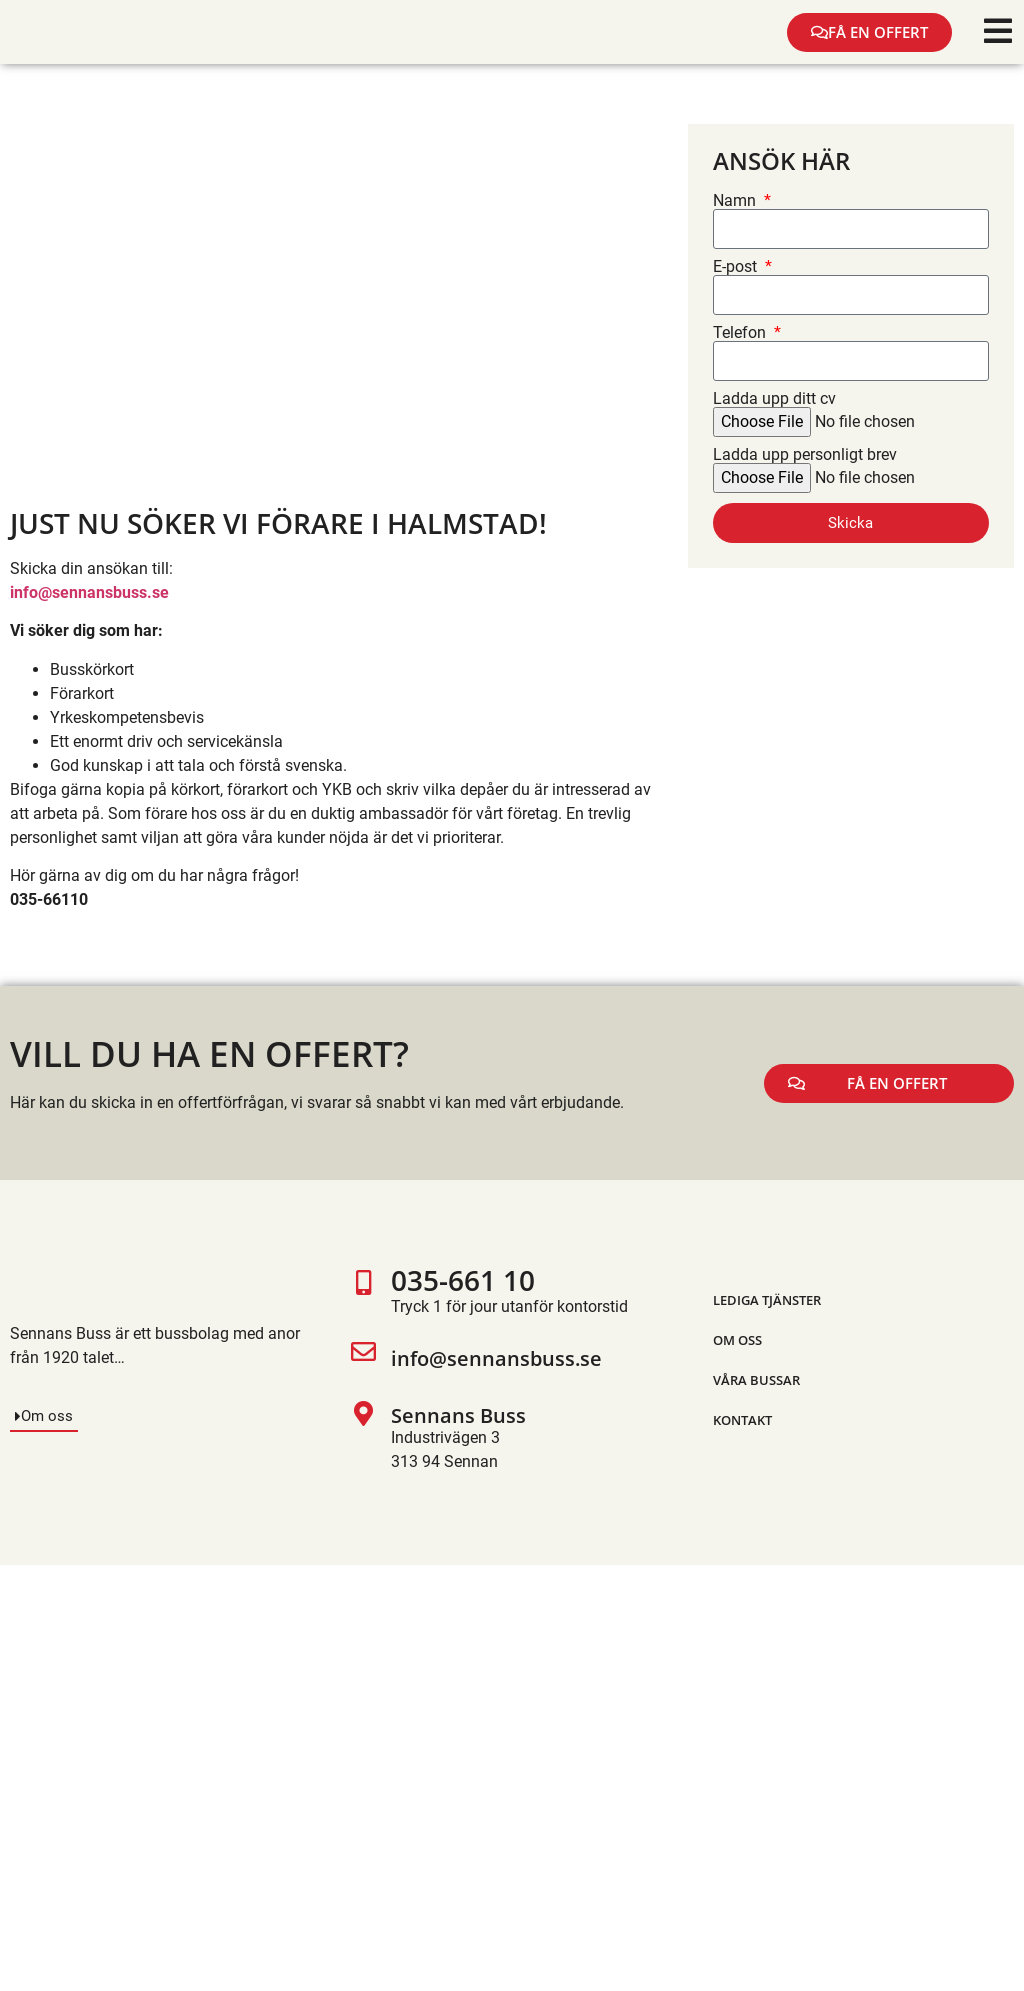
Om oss (737, 1340)
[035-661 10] (363, 1295)
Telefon (741, 333)
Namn (736, 201)
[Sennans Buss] (363, 1437)
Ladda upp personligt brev (805, 455)
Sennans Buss (458, 1415)
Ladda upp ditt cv (774, 399)
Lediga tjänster (767, 1300)
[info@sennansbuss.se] (363, 1360)
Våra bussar (756, 1380)
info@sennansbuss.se (496, 1358)
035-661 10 (463, 1280)
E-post (737, 267)
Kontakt (742, 1420)
